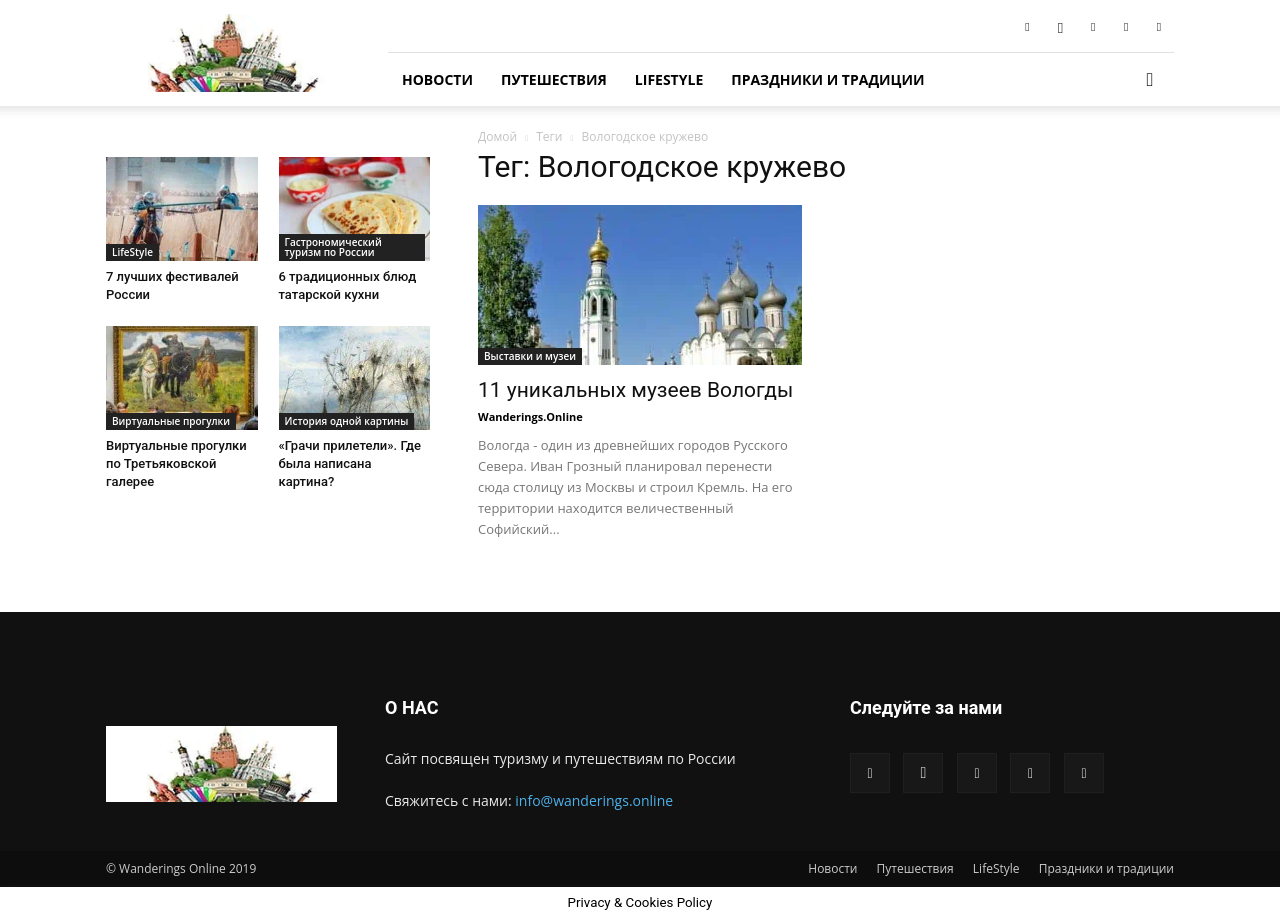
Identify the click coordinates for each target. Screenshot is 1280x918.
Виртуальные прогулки (171, 421)
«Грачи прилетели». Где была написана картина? (350, 463)
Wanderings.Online (530, 416)
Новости (437, 79)
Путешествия (554, 79)
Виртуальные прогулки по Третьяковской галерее (176, 463)
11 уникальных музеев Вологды (635, 390)
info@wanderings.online (594, 800)
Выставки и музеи (530, 356)
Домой (497, 136)
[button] (1150, 80)
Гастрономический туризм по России (333, 247)
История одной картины (347, 421)
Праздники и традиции (827, 79)
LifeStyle (669, 79)
